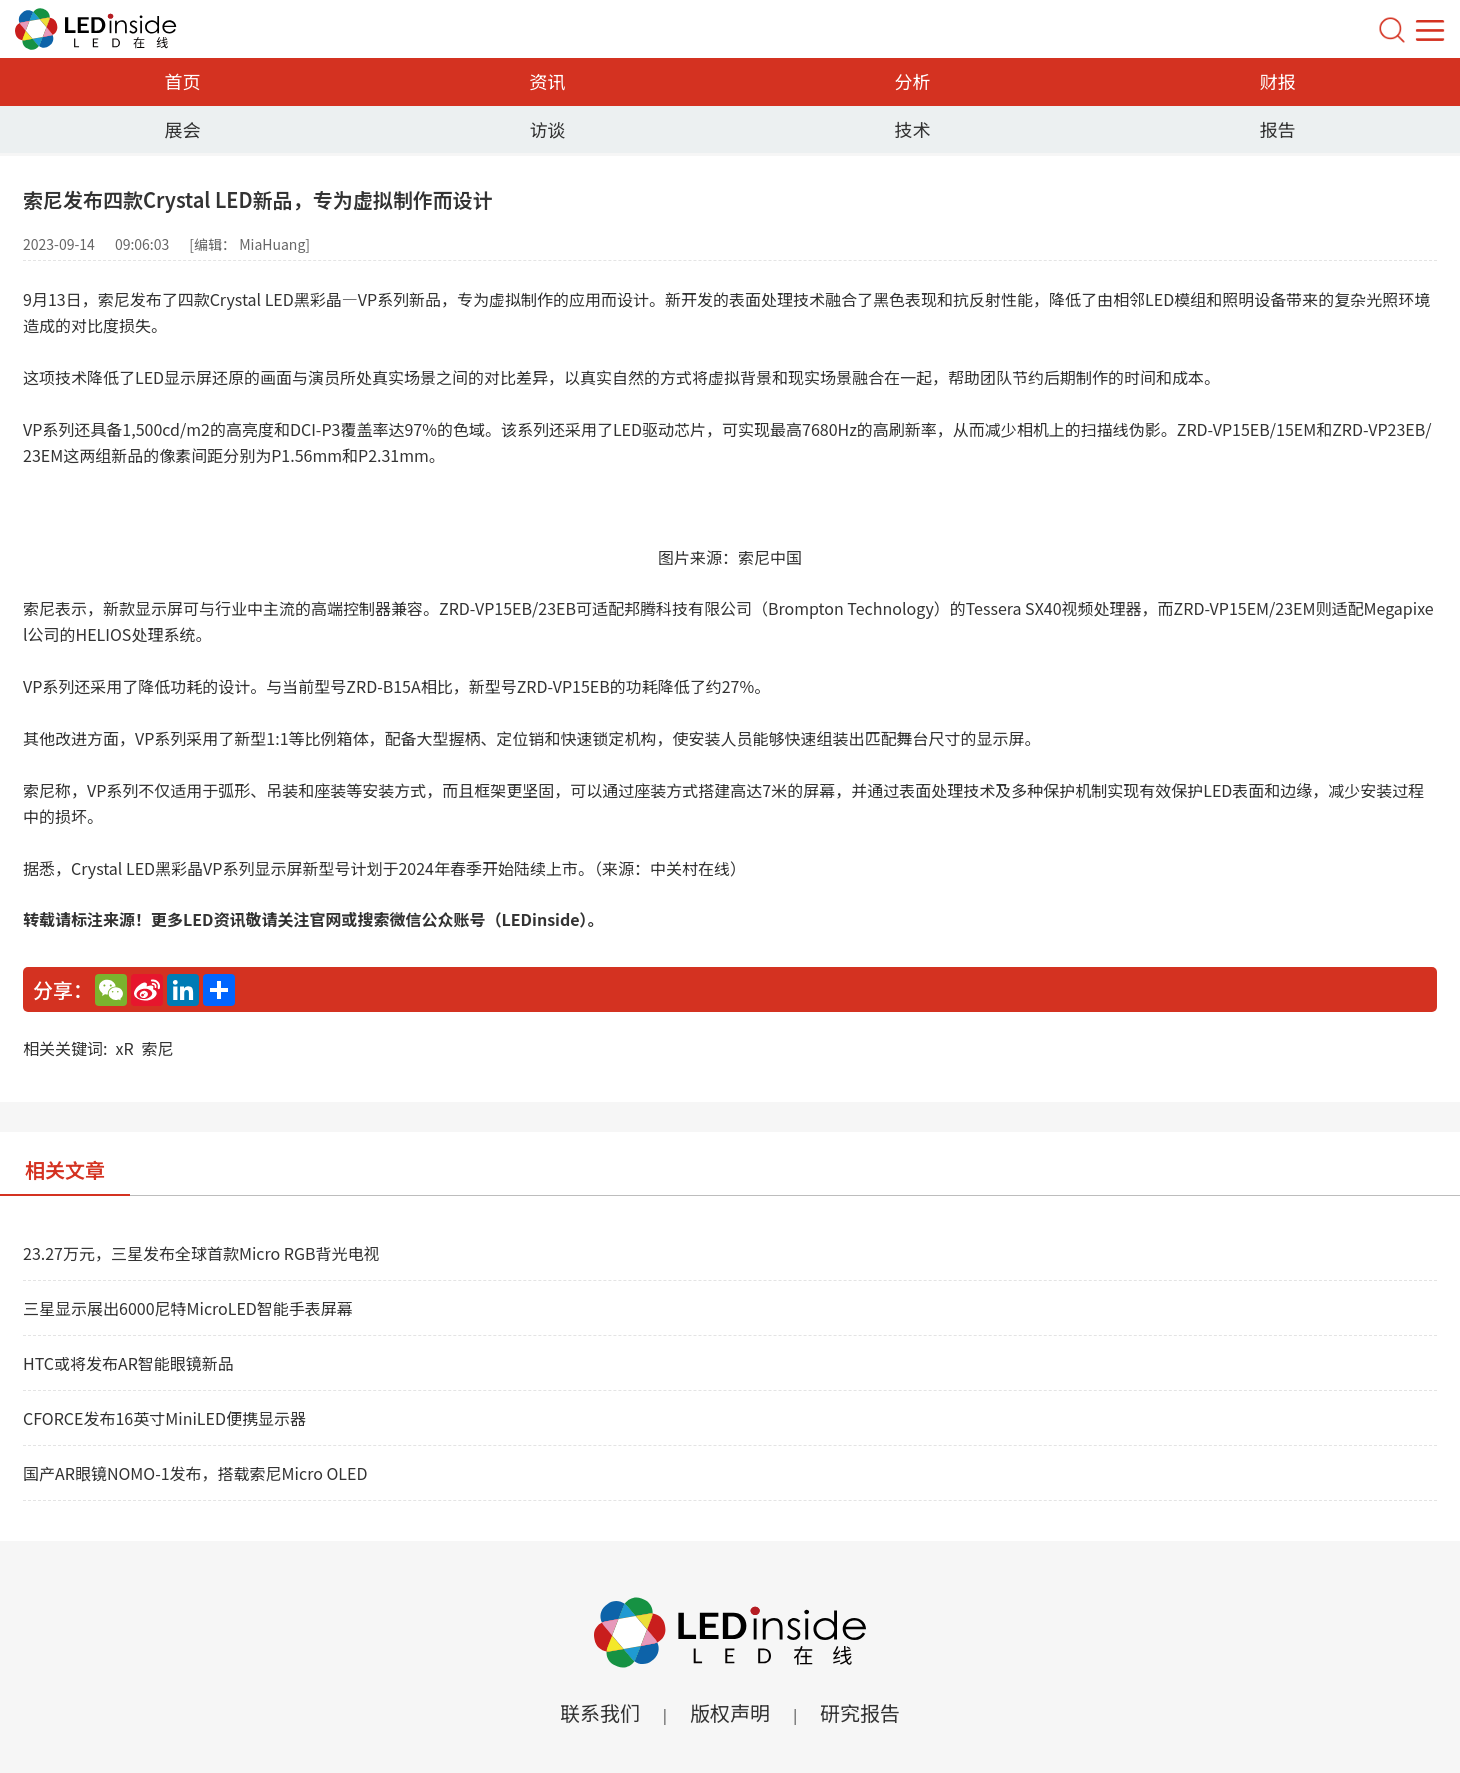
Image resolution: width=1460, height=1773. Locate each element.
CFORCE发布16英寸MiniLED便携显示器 (164, 1418)
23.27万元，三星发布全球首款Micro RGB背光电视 (201, 1253)
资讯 (548, 81)
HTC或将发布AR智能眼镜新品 (128, 1363)
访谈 (548, 129)
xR (124, 1048)
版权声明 (730, 1712)
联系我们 (600, 1712)
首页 (183, 81)
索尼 (158, 1048)
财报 (1278, 81)
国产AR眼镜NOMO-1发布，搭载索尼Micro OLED (195, 1473)
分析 (913, 81)
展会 (183, 129)
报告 (1278, 129)
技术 (913, 129)
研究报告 (860, 1712)
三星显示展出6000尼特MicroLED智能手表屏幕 (188, 1308)
